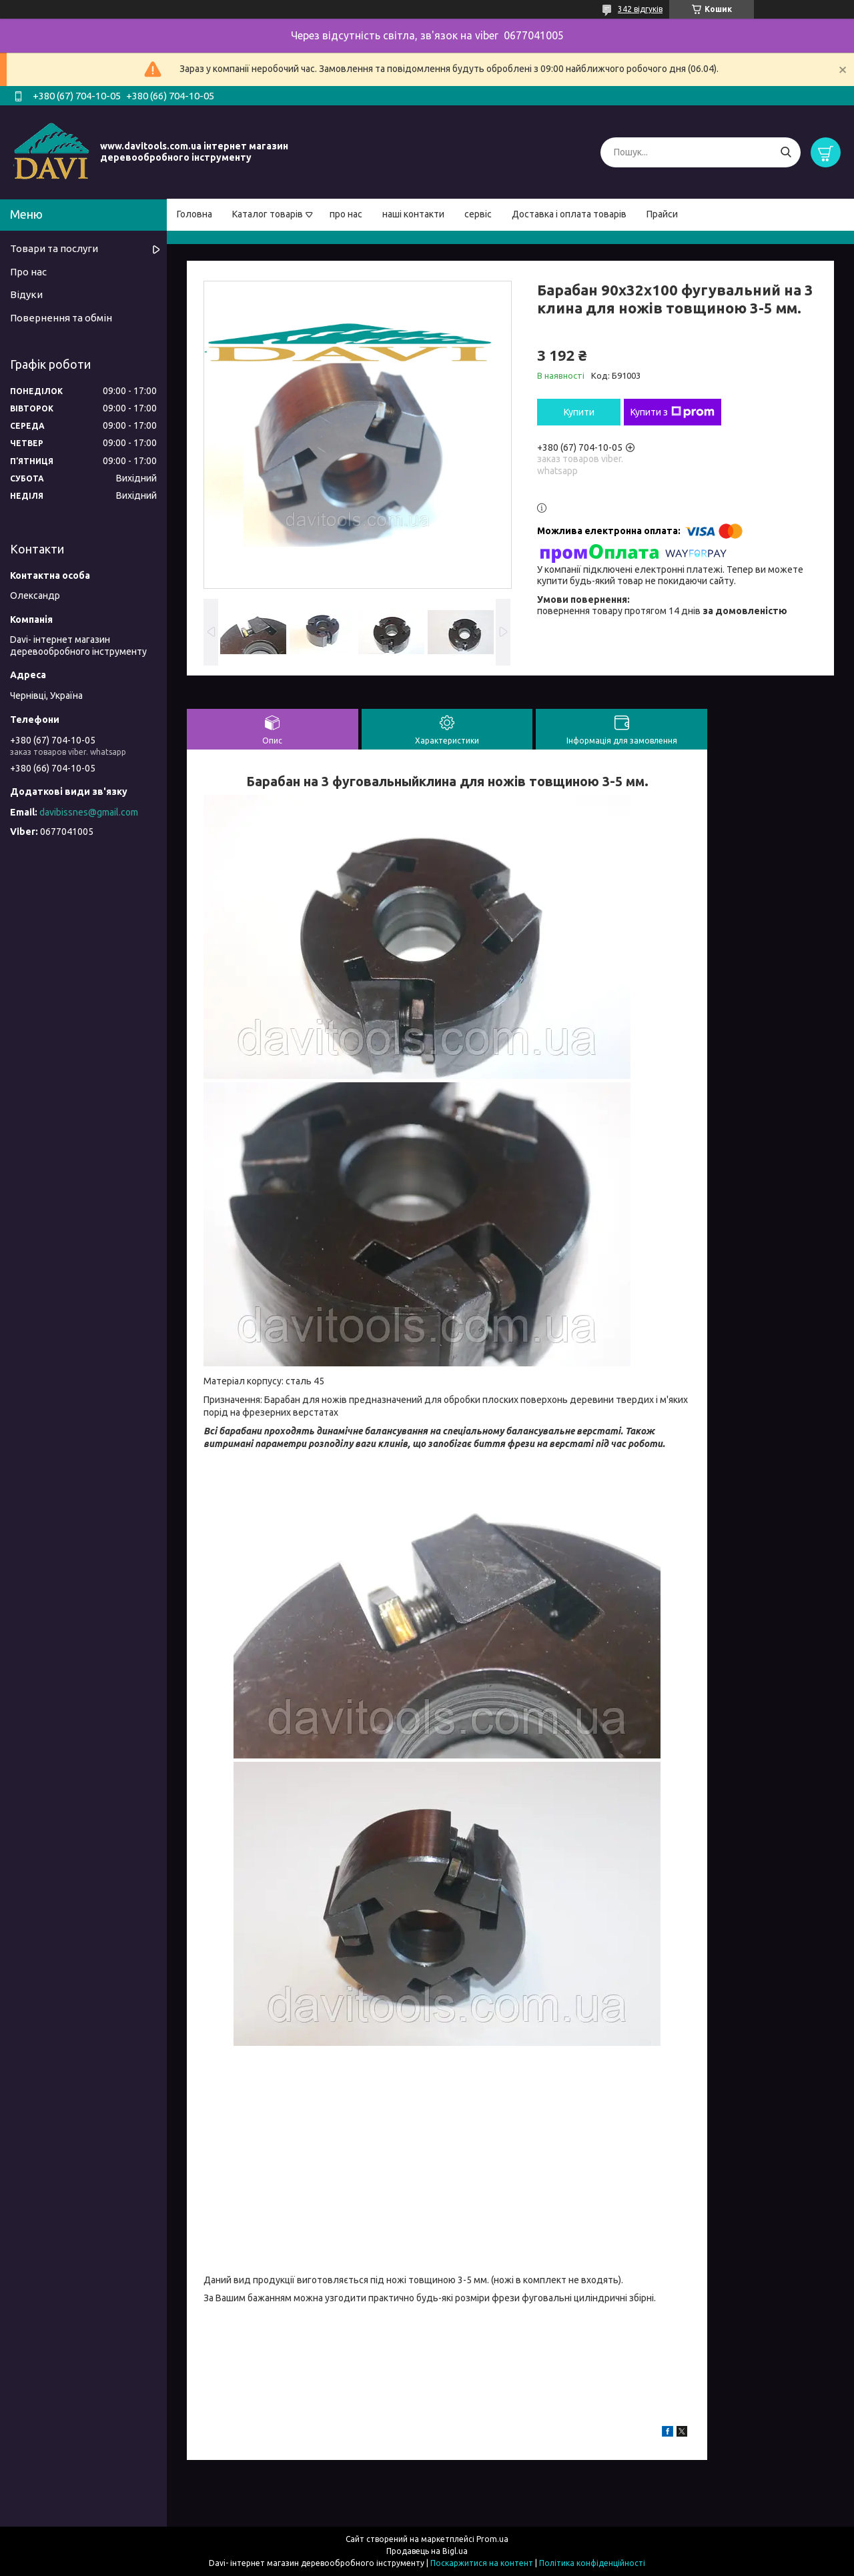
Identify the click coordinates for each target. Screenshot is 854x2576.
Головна (194, 214)
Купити (579, 412)
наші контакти (413, 214)
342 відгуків (640, 9)
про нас (346, 214)
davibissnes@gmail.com (88, 812)
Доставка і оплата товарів (569, 214)
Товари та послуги (54, 248)
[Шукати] (786, 152)
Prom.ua (492, 2539)
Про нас (28, 271)
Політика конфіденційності (592, 2563)
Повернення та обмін (61, 317)
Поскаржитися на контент (481, 2563)
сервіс (478, 214)
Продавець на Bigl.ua (427, 2551)
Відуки (26, 294)
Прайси (662, 214)
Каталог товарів (267, 214)
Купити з (672, 412)
